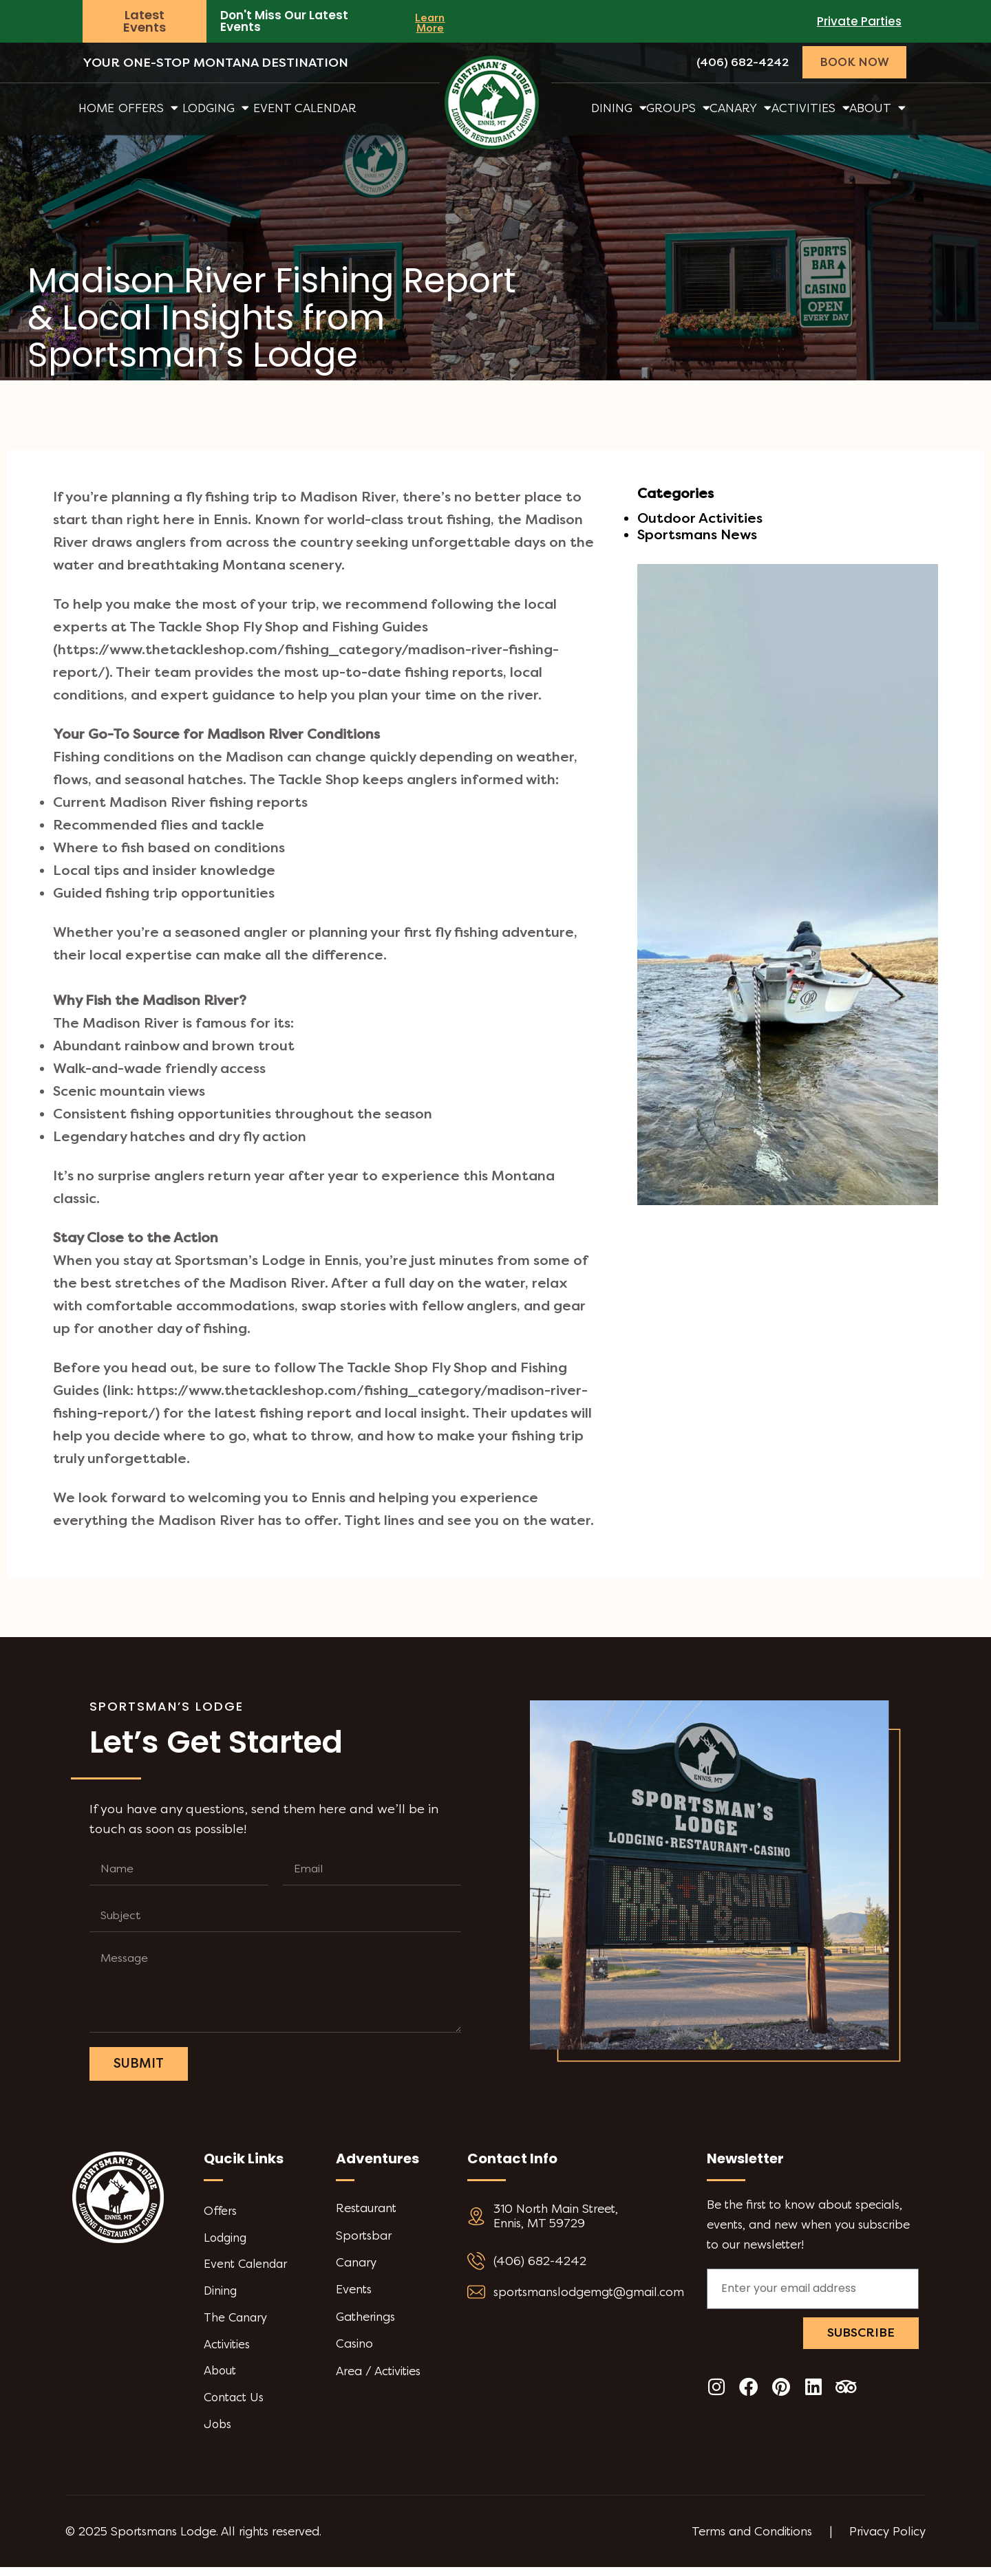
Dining (619, 107)
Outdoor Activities (700, 518)
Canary (740, 107)
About (877, 107)
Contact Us (235, 2405)
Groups (678, 107)
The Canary (237, 2323)
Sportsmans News (697, 535)
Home (96, 108)
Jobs (218, 2433)
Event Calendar (304, 108)
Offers (148, 107)
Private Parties (859, 21)
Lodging (215, 107)
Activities (810, 107)
